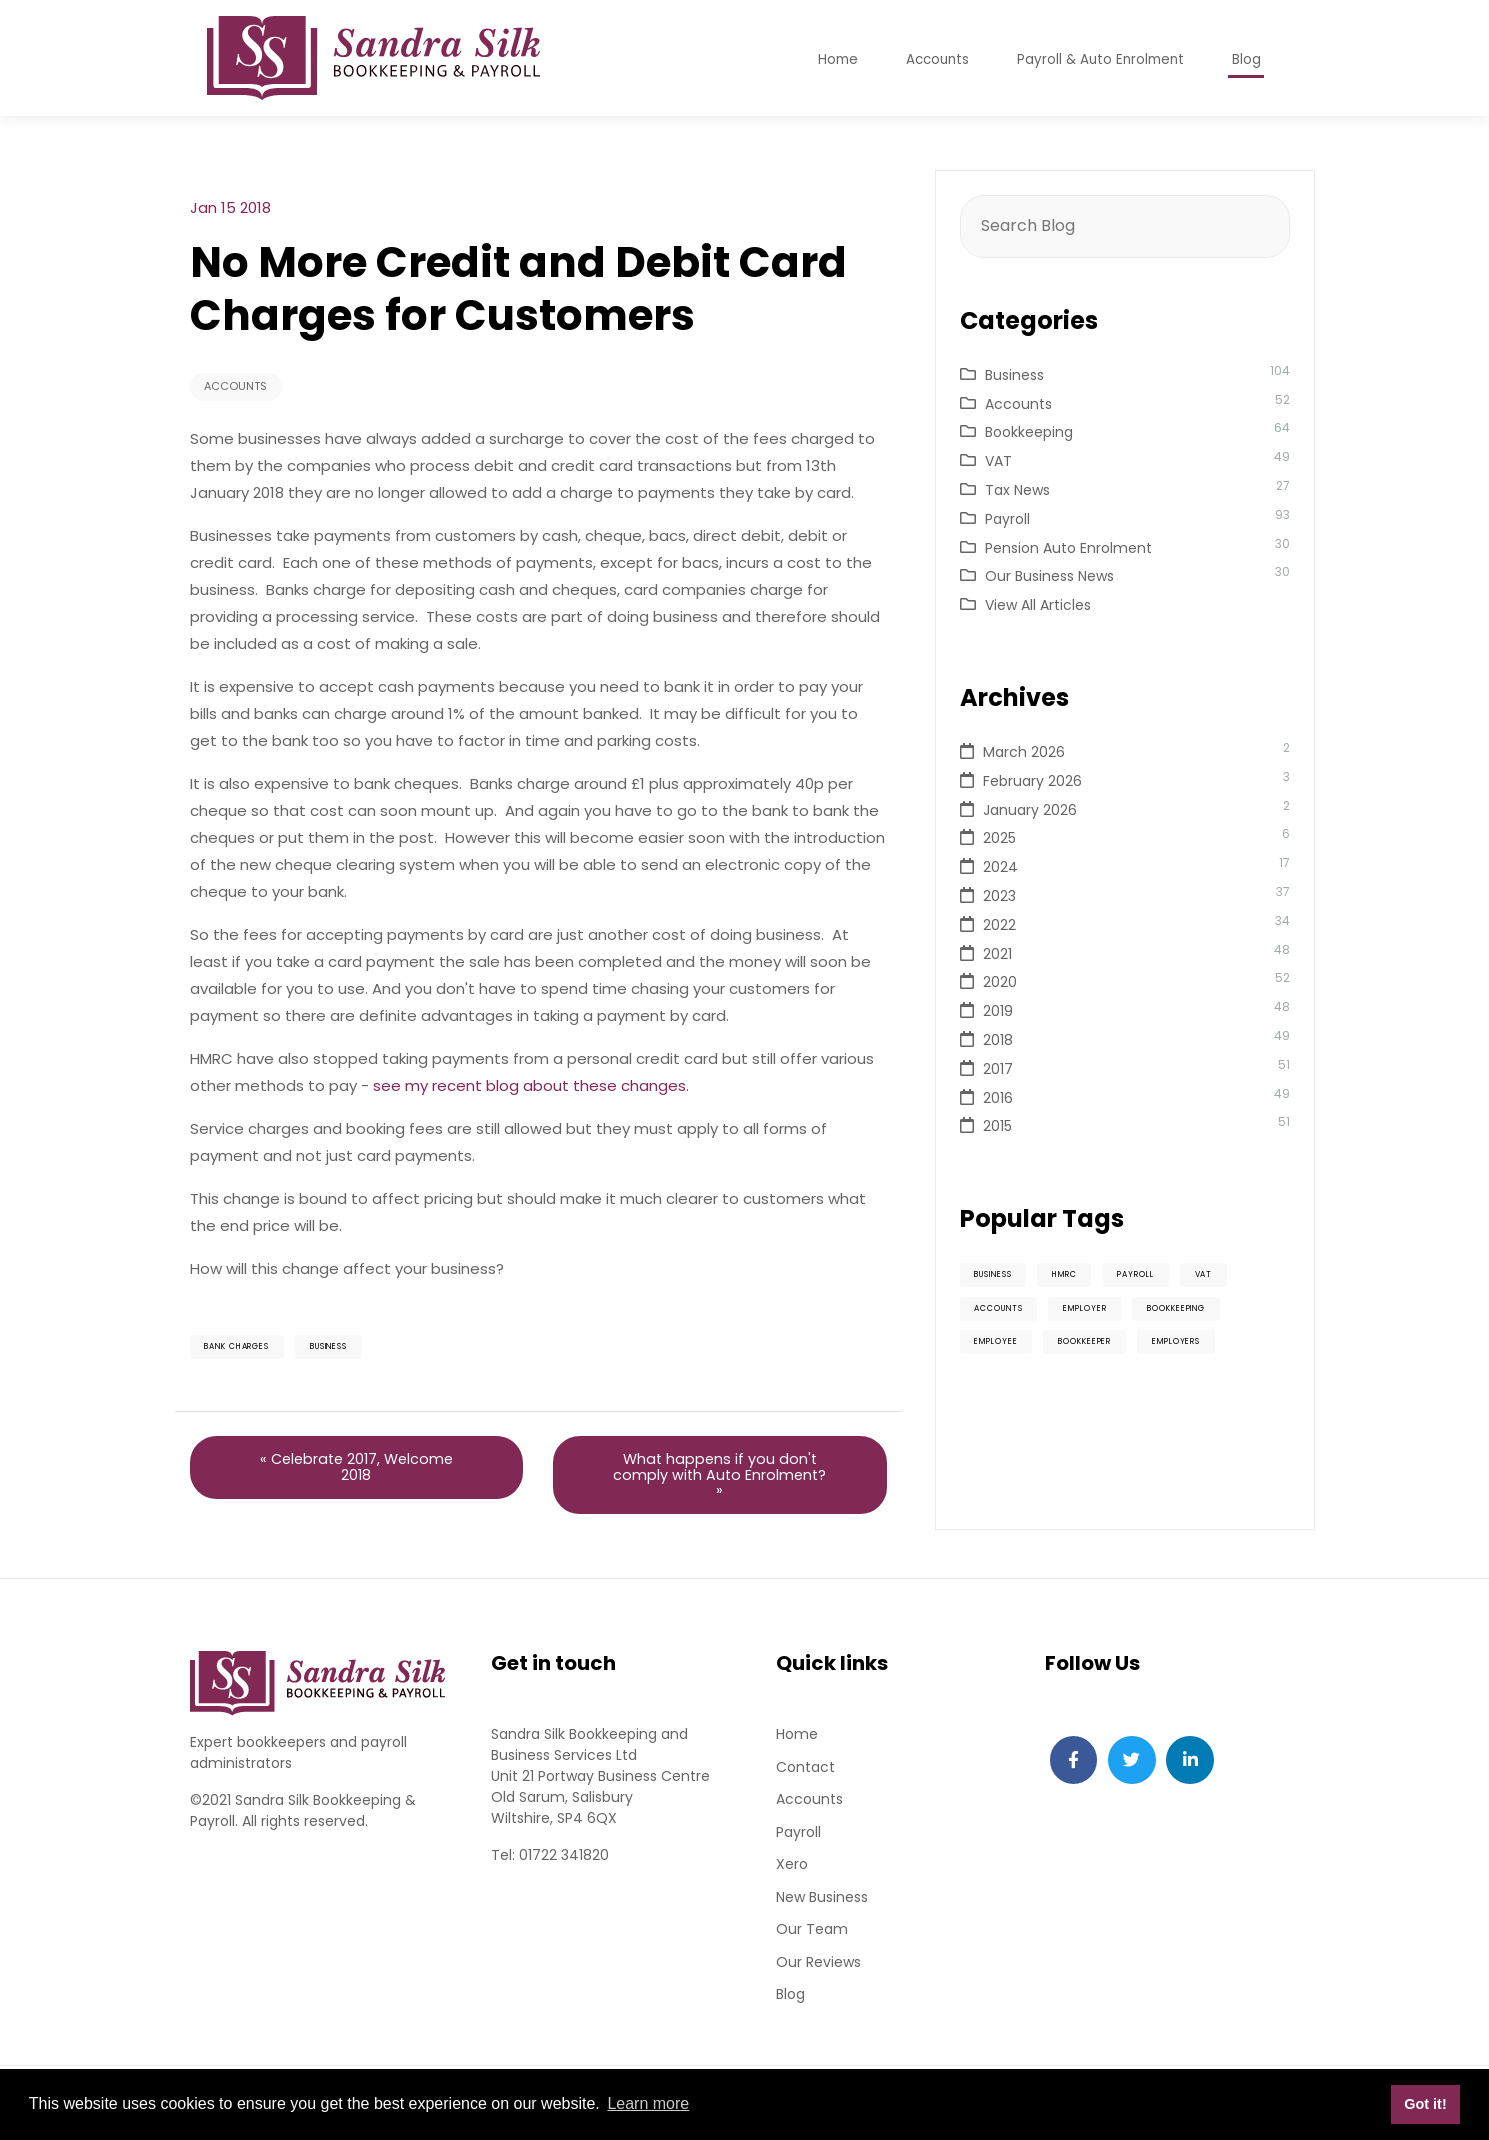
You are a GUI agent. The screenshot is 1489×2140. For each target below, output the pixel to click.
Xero (792, 1875)
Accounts (240, 387)
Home (797, 1743)
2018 (998, 1040)
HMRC (1082, 1276)
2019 (998, 1011)
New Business (822, 1908)
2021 (997, 954)
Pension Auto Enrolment (1068, 548)
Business (351, 1350)
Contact (805, 1776)
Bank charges (245, 1350)
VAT (998, 461)
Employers (1207, 1348)
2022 (999, 925)
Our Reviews (818, 1974)
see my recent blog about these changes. (531, 1087)
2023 (999, 896)
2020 (1000, 982)
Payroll (1007, 519)
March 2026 (1024, 752)
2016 (998, 1098)
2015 (997, 1126)
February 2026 (1032, 781)
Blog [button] (1246, 63)
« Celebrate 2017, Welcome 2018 (356, 1473)
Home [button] (827, 63)
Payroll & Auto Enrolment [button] (1097, 63)
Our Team (812, 1941)
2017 (998, 1069)
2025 (999, 838)
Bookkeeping (1029, 432)
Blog (790, 2007)
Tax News (1017, 490)
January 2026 (1030, 810)
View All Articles (1038, 605)
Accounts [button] (929, 63)
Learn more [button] (648, 2103)
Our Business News (1049, 576)
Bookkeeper (1103, 1348)
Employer (1100, 1312)
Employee (1001, 1348)
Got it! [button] (1425, 2104)
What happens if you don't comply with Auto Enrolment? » (719, 1481)
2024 (1000, 867)
